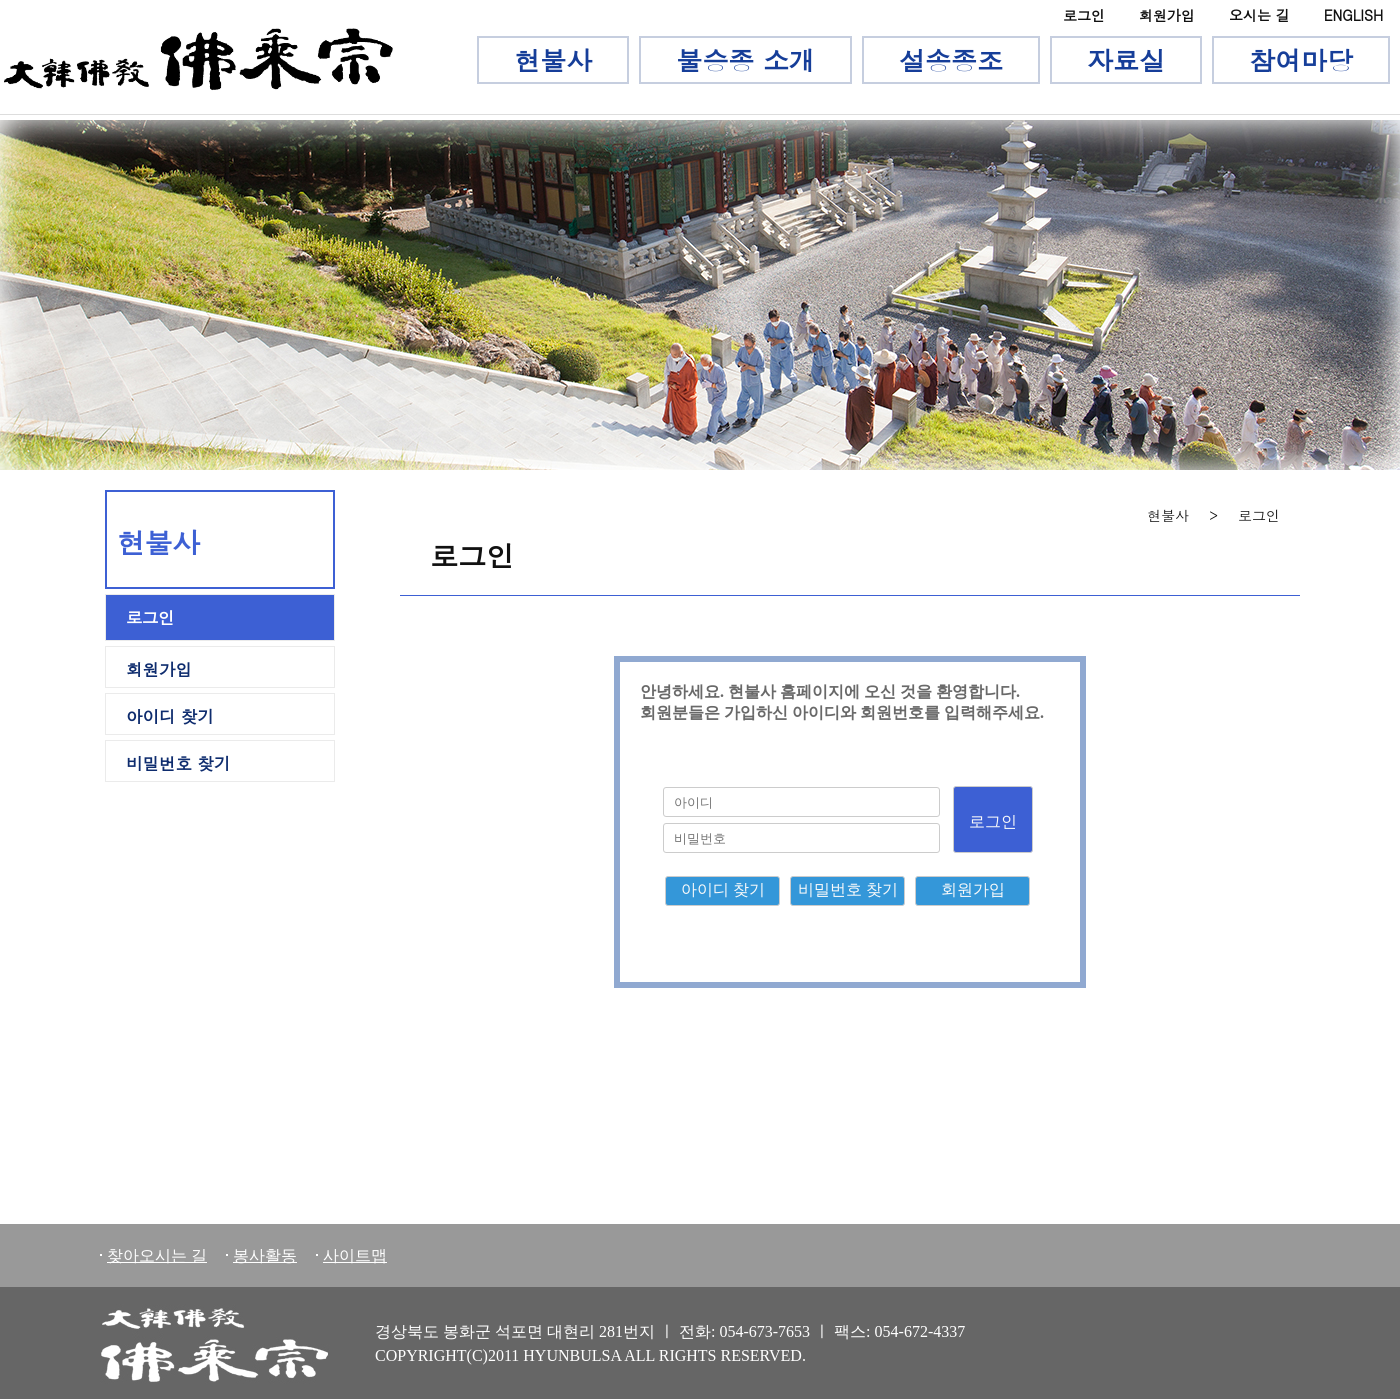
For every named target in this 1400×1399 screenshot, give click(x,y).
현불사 (553, 60)
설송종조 (951, 60)
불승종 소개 (745, 60)
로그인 (1084, 15)
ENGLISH (1353, 15)
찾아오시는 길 (157, 1255)
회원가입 (1167, 15)
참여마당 (1301, 60)
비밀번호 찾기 (178, 763)
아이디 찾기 (170, 716)
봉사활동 (265, 1255)
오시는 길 (1259, 15)
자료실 (1126, 60)
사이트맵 (355, 1255)
